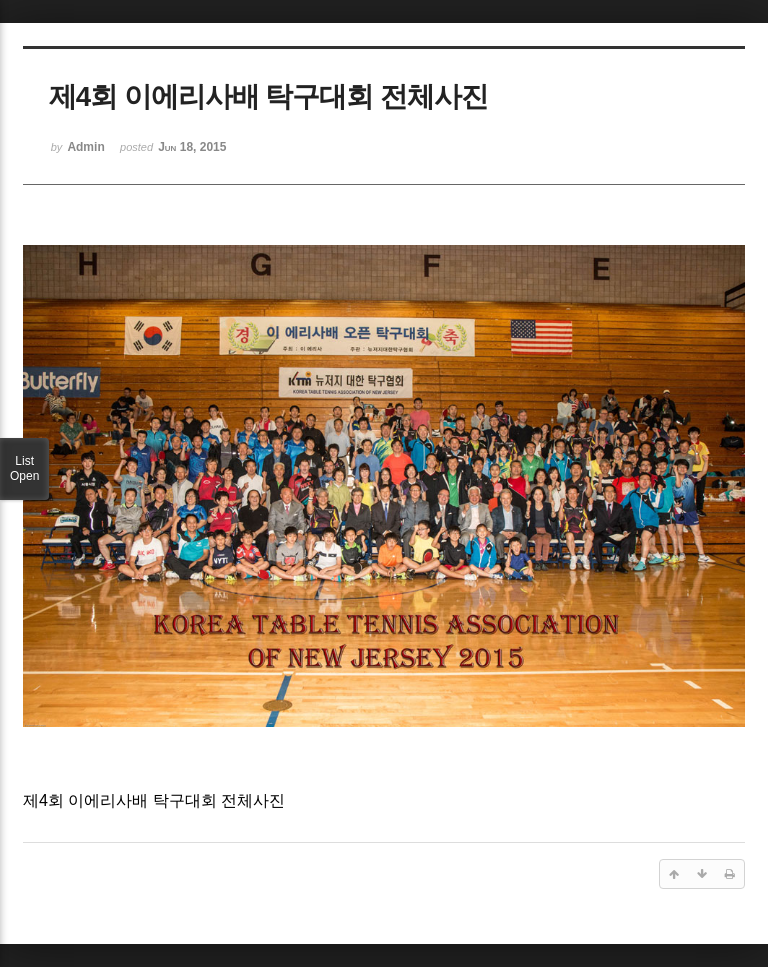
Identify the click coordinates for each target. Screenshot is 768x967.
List (24, 469)
